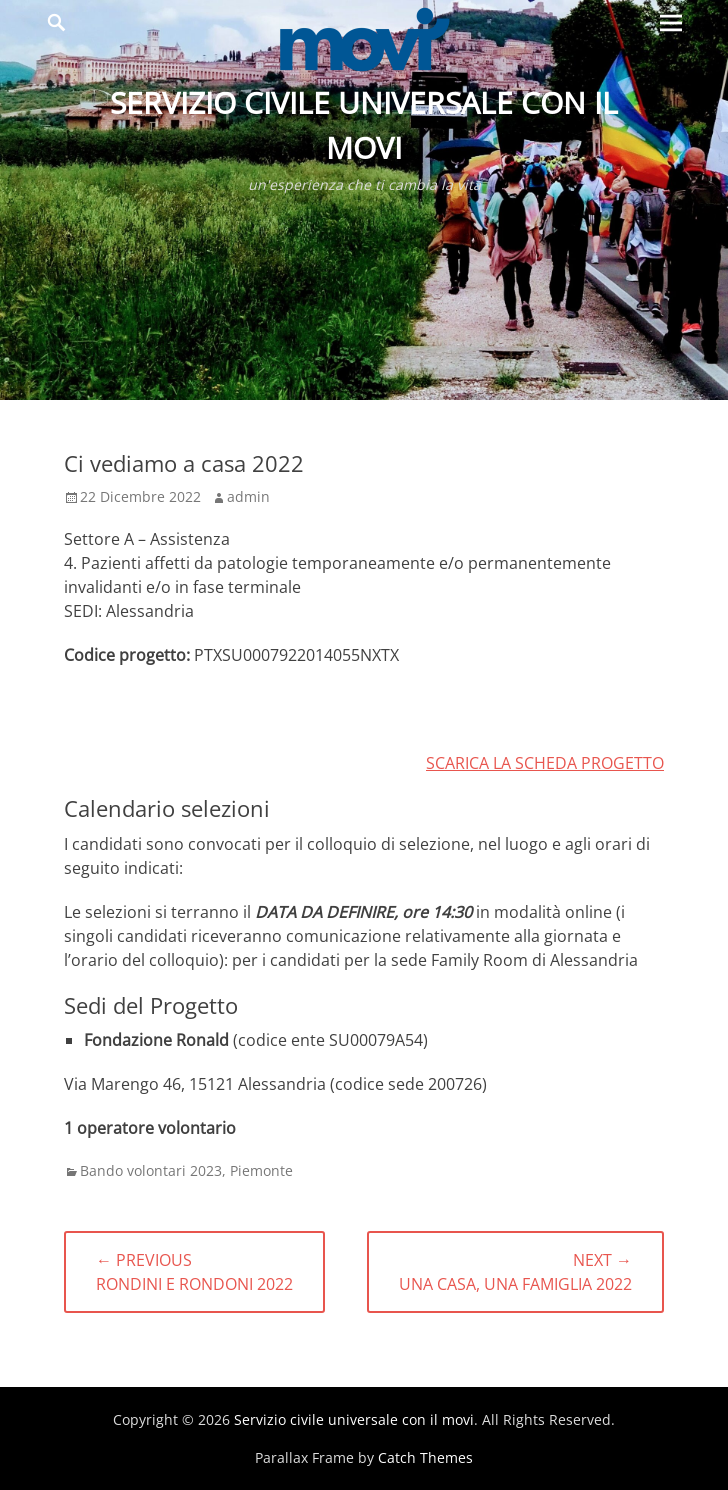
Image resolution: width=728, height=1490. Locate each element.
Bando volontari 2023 (151, 1170)
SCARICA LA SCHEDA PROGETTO (545, 763)
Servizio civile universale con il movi (354, 1419)
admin (248, 496)
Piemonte (261, 1170)
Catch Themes (425, 1457)
